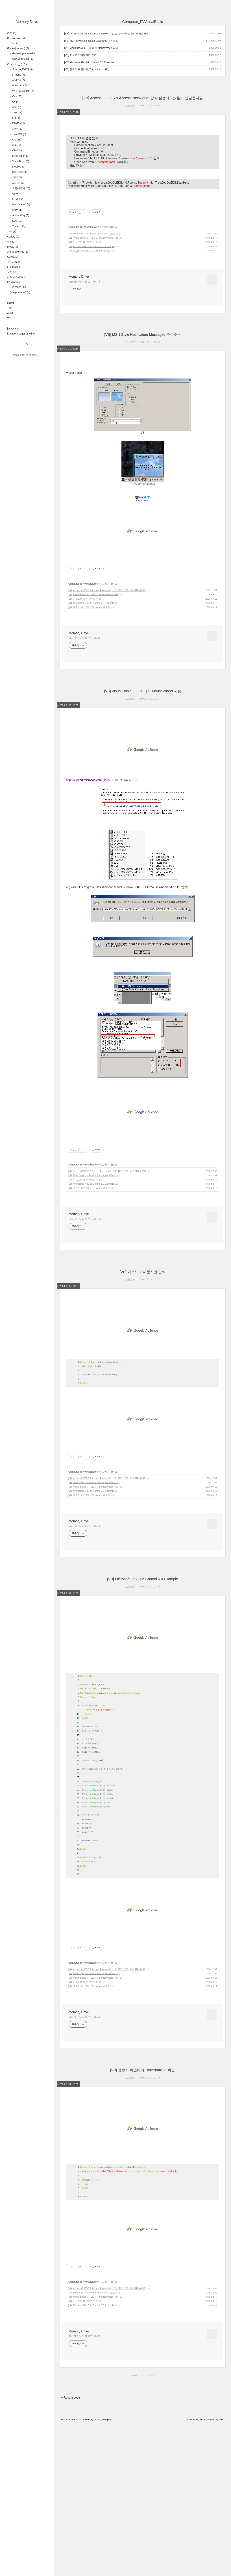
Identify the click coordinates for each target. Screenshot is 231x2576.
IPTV (17, 209)
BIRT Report (21, 204)
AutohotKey (20, 215)
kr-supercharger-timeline (21, 333)
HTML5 (18, 199)
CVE (11, 33)
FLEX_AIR (20, 85)
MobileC (18, 166)
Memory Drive (27, 22)
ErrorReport (20, 155)
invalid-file (142, 648)
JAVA (17, 128)
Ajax (16, 145)
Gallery (13, 236)
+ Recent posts (70, 2549)
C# (15, 101)
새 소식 (13, 43)
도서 (11, 271)
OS (16, 139)
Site (11, 241)
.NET (17, 177)
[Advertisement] (142, 156)
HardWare (14, 282)
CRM (17, 150)
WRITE (11, 318)
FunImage (14, 266)
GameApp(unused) (24, 53)
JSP (17, 112)
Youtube (18, 226)
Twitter (78, 2571)
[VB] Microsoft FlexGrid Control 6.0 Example (89, 62)
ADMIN (11, 313)
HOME (11, 303)
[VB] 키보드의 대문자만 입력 (80, 55)
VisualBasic (20, 161)
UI (15, 193)
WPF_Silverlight (23, 90)
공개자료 (14, 261)
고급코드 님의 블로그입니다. (85, 382)
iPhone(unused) (18, 48)
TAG (9, 308)
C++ (17, 96)
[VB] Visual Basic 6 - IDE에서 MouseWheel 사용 (91, 48)
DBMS (18, 123)
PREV (134, 2526)
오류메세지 (21, 188)
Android (18, 80)
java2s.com (13, 328)
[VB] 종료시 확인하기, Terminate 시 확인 (87, 69)
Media (12, 246)
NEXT (150, 2526)
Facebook (87, 2571)
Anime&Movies (18, 251)
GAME (12, 256)
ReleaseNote (16, 38)
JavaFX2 (19, 134)
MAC (17, 220)
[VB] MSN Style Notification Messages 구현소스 (91, 40)
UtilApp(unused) (23, 58)
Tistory (201, 2571)
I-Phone (18, 74)
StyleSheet (20, 172)
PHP (16, 117)
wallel (221, 2571)
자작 (11, 231)
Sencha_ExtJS (22, 69)
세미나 (18, 182)
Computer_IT (18, 64)
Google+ (107, 2571)
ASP (16, 107)
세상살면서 (16, 277)
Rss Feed (65, 2571)
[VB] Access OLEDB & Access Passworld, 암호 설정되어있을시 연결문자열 (106, 33)
